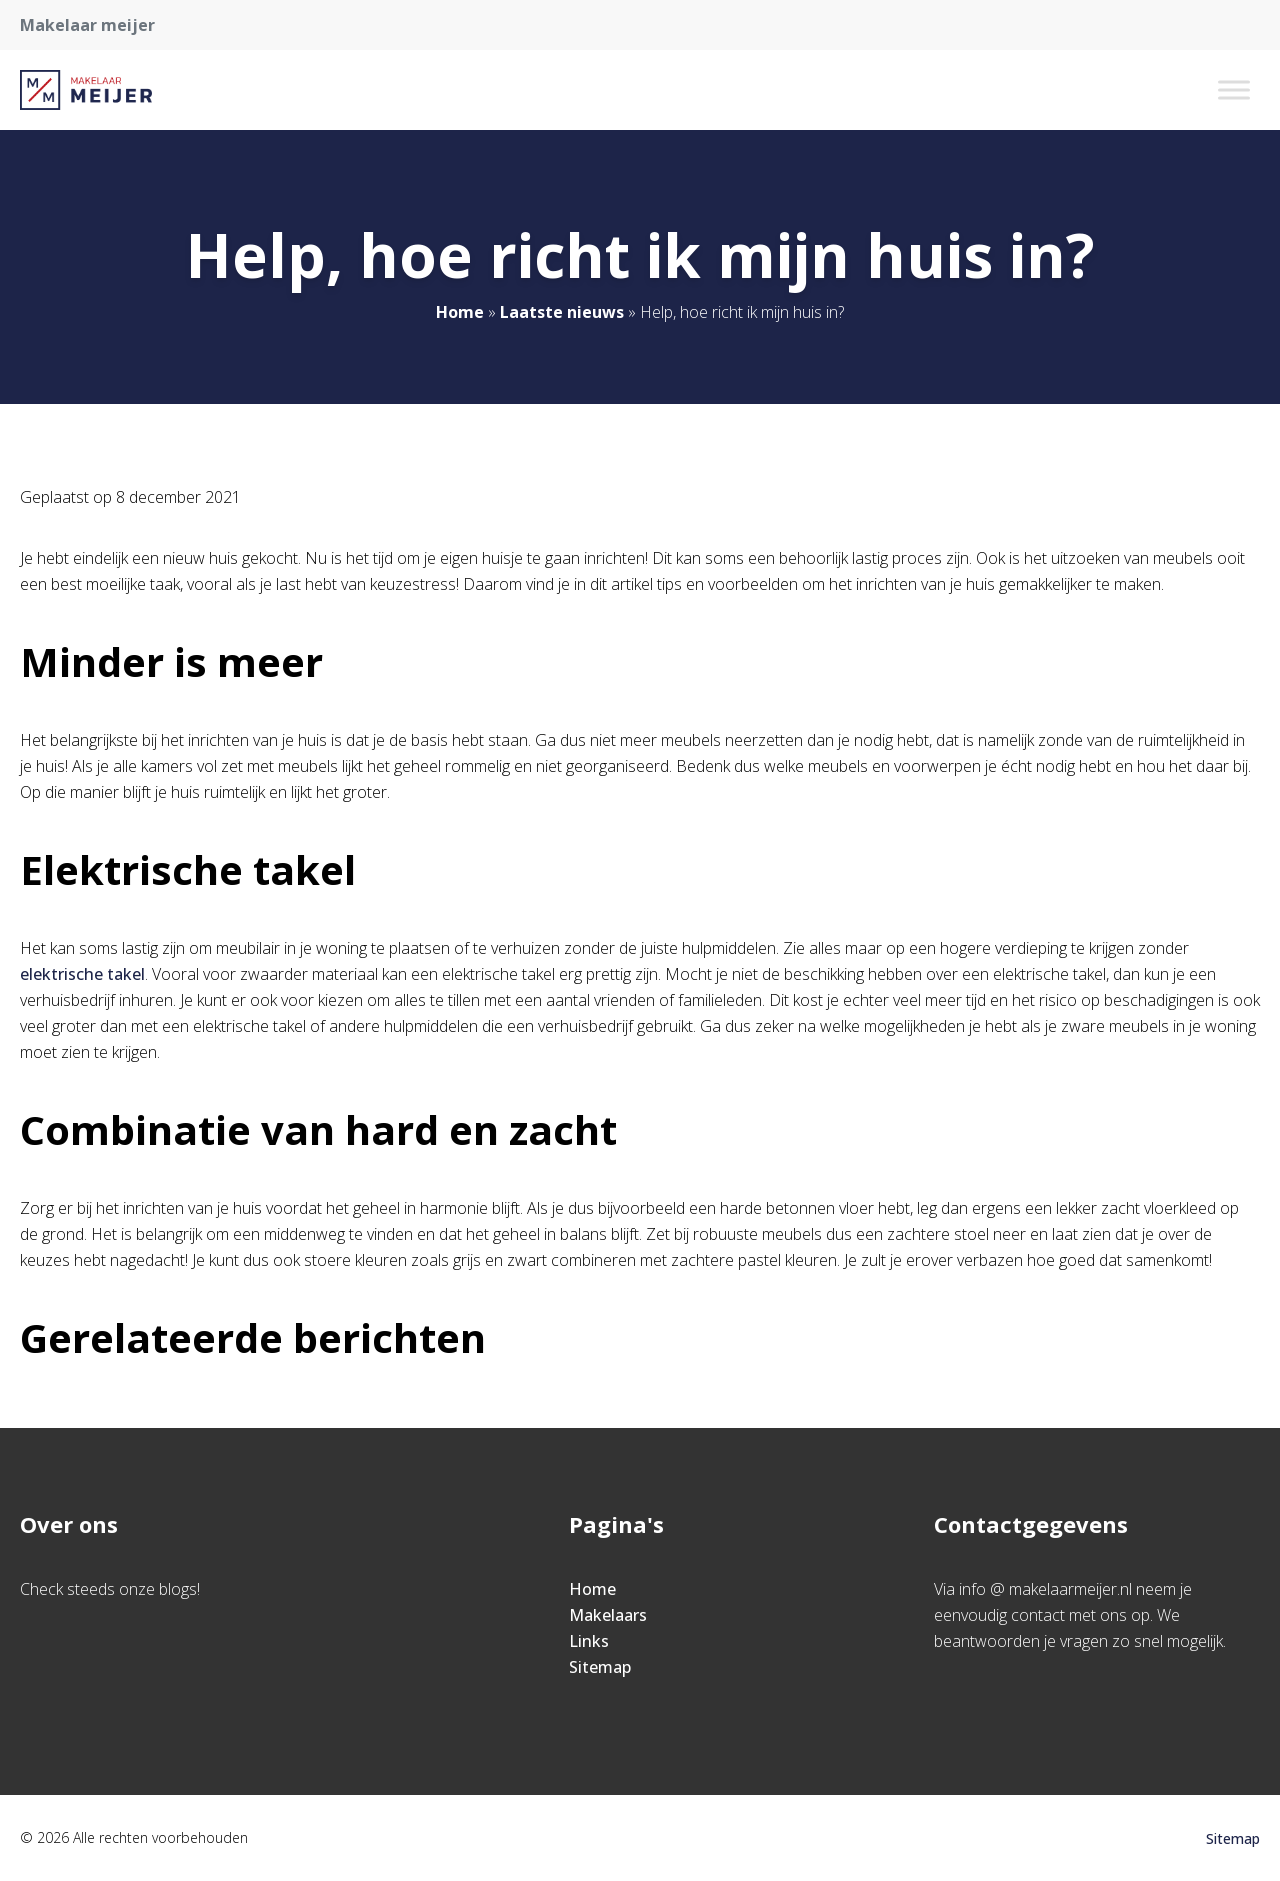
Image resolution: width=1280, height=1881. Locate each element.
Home (460, 312)
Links (589, 1641)
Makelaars (608, 1615)
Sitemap (600, 1667)
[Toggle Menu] (1234, 89)
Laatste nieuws (562, 312)
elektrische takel (82, 974)
